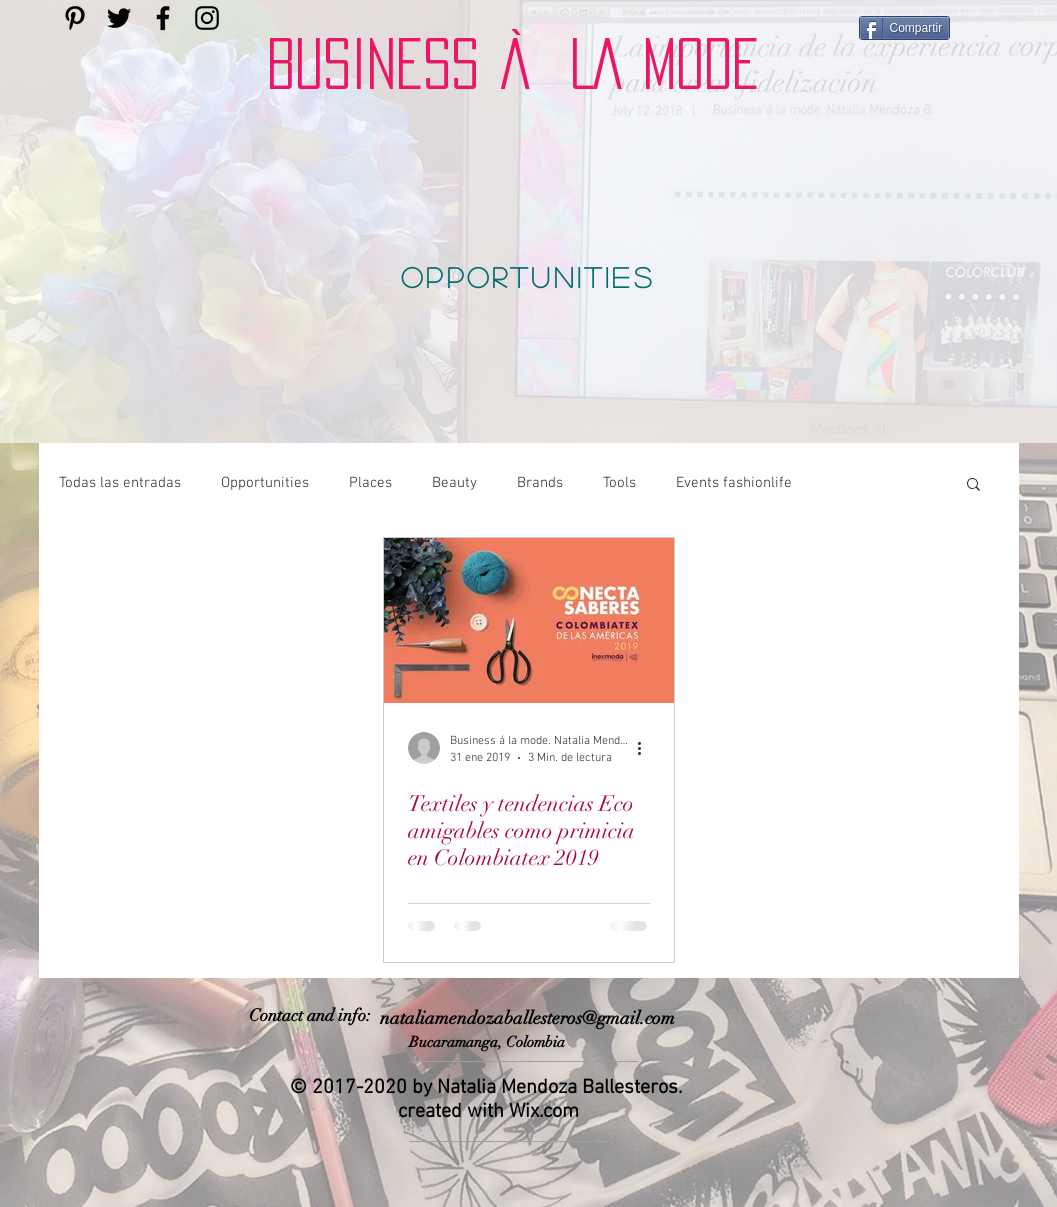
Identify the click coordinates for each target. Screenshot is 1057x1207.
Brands (540, 483)
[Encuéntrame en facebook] (163, 18)
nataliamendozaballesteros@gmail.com (527, 1018)
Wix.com (544, 1112)
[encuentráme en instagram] (207, 18)
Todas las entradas (120, 483)
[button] (973, 485)
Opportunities (265, 483)
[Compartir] (905, 28)
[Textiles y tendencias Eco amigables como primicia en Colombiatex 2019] (529, 620)
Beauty (454, 483)
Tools (619, 483)
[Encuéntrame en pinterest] (75, 18)
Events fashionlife (734, 483)
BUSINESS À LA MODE (513, 64)
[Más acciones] (647, 748)
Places (370, 483)
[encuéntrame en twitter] (119, 18)
